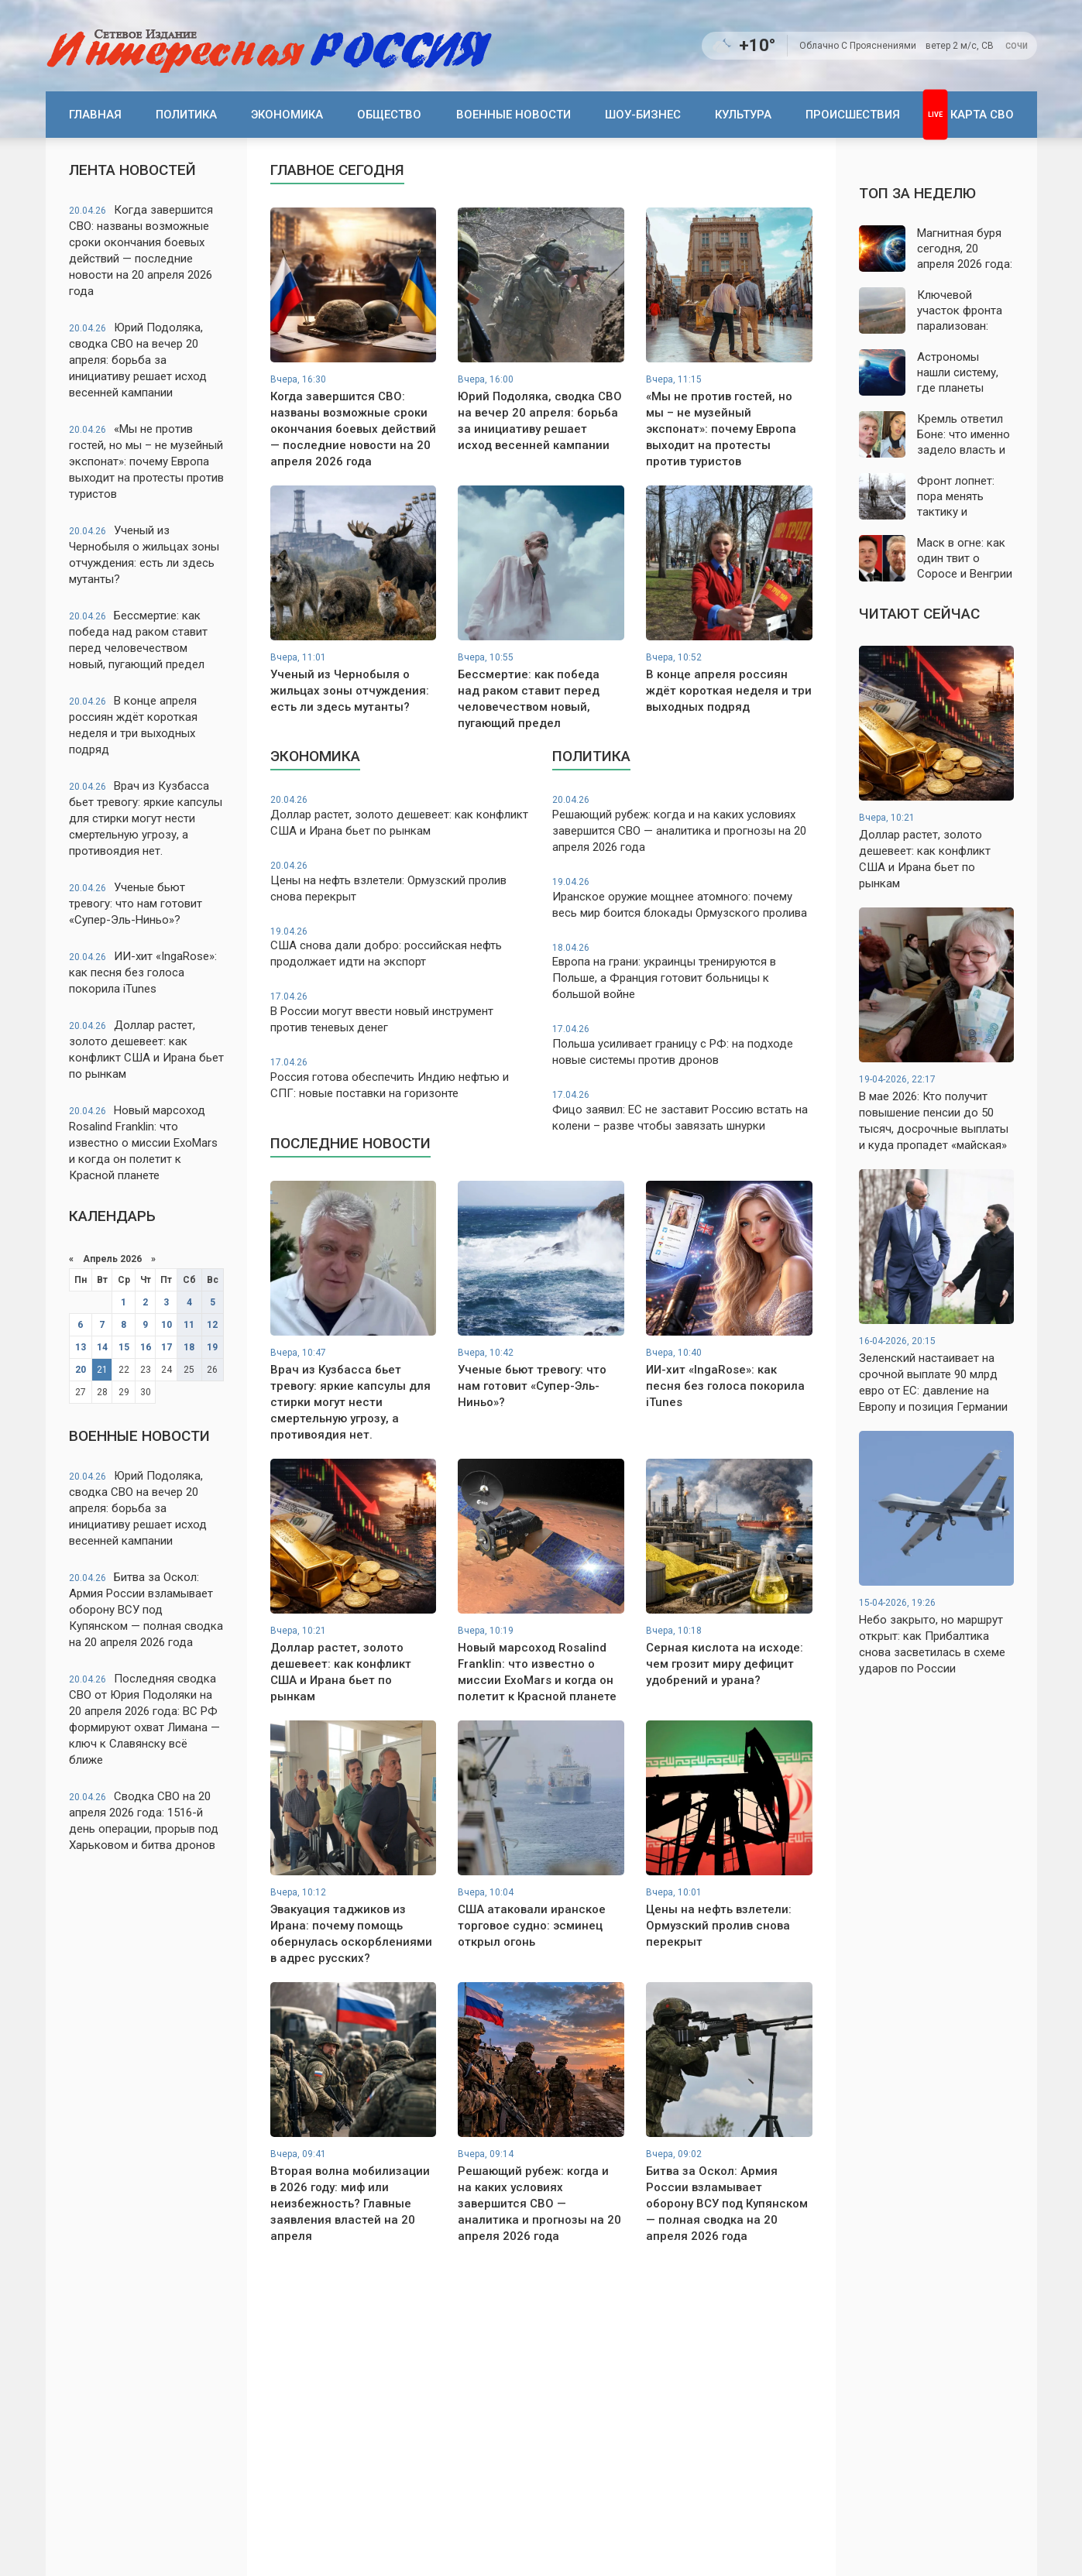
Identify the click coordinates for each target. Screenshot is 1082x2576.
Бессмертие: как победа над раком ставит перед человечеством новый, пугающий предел (138, 640)
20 (80, 1369)
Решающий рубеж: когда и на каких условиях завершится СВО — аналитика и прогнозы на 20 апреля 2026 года (682, 824)
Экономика (287, 115)
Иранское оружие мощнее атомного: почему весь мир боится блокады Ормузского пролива (682, 898)
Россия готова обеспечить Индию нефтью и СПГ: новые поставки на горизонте (400, 1078)
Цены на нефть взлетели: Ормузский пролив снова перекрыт (400, 881)
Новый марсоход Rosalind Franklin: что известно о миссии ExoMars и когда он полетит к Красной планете (143, 1142)
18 (189, 1347)
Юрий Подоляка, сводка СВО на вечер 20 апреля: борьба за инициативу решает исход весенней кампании (138, 360)
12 (212, 1324)
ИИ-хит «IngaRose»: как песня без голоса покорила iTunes (143, 972)
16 (145, 1347)
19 (212, 1347)
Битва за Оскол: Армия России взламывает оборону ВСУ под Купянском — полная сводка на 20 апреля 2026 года (146, 1609)
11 (189, 1324)
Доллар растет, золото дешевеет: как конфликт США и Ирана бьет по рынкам (146, 1049)
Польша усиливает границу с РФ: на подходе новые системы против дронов (682, 1045)
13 (80, 1347)
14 (102, 1347)
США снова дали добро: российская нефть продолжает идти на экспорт (400, 947)
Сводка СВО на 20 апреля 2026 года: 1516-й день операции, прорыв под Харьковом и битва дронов (143, 1820)
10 (166, 1324)
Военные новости (513, 115)
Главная (95, 115)
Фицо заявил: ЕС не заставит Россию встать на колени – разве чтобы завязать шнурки (682, 1111)
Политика (186, 115)
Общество (389, 115)
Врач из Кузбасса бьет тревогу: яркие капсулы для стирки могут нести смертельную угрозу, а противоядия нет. (145, 818)
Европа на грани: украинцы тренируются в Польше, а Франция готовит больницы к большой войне (682, 972)
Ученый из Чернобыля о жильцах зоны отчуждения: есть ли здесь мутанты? (144, 554)
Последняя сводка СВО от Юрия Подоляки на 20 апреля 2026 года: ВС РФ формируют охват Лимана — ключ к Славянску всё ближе (144, 1719)
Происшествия (852, 115)
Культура (743, 115)
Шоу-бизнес (643, 115)
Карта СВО (982, 115)
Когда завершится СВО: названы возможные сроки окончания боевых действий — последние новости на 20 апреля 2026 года (141, 250)
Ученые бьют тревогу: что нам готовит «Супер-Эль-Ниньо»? (135, 903)
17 (166, 1347)
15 (124, 1347)
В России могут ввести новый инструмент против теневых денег (400, 1012)
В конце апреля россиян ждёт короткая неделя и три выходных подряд (133, 725)
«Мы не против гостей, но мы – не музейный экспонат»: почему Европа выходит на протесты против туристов (146, 461)
